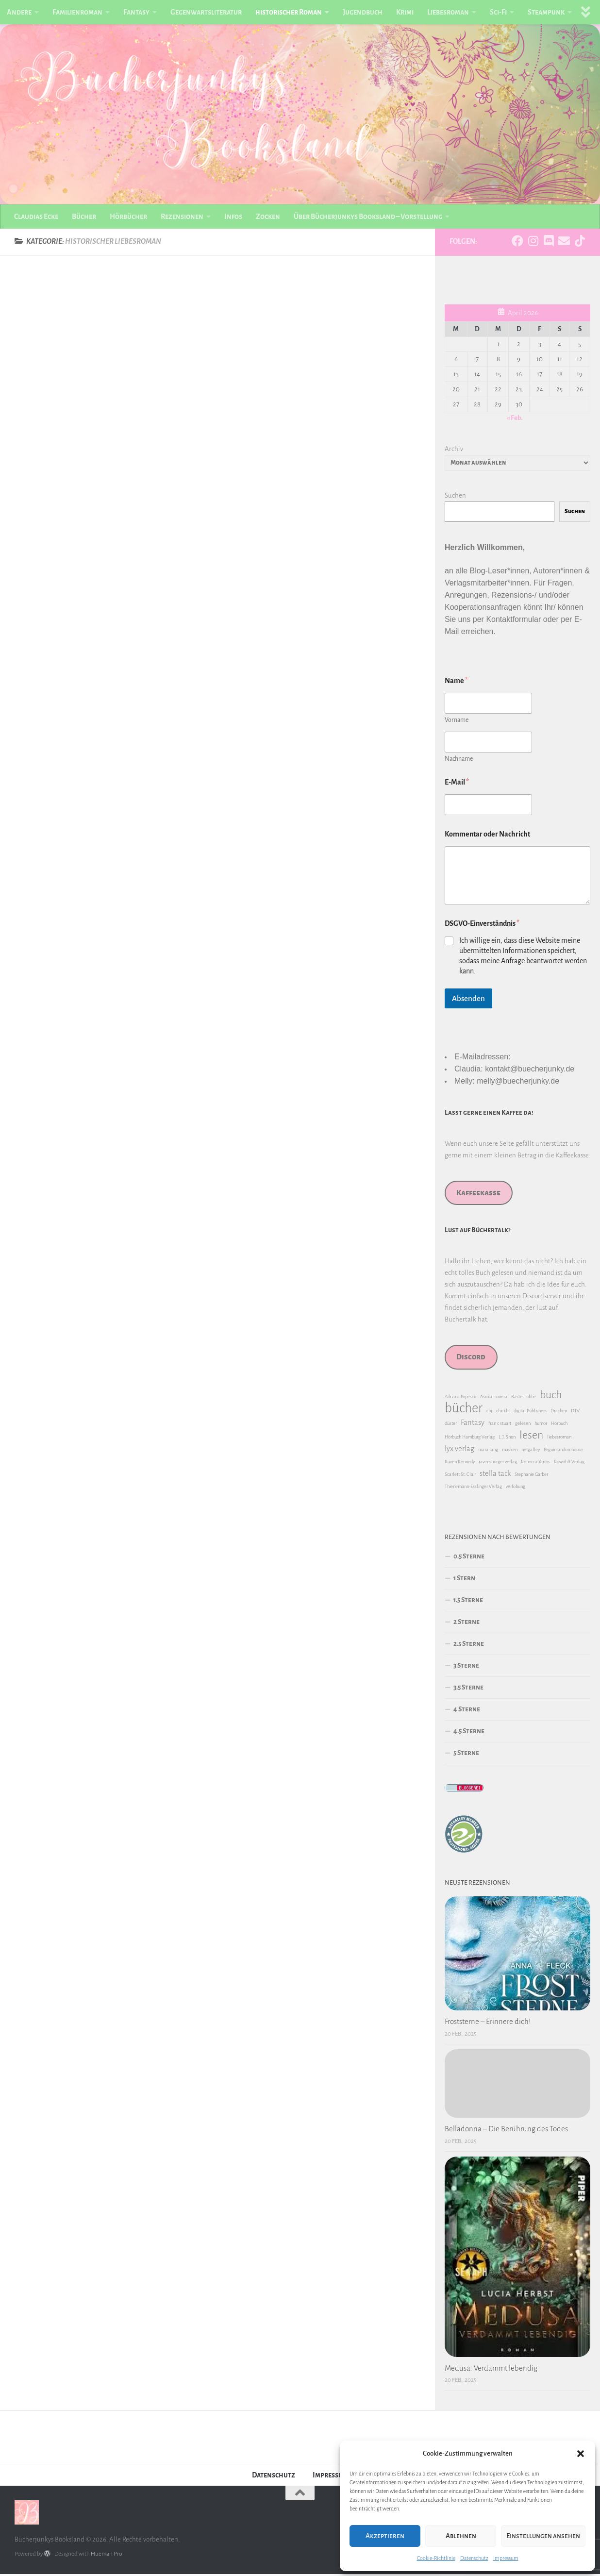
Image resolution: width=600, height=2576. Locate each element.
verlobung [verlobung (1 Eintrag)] (515, 1488)
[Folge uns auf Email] (564, 243)
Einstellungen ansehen (543, 2536)
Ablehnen (461, 2536)
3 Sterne (466, 1667)
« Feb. (514, 419)
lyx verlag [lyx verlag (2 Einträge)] (459, 1451)
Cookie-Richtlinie (436, 2558)
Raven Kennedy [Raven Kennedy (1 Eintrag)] (460, 1463)
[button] (580, 2454)
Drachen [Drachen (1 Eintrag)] (558, 1412)
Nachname (459, 760)
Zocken (268, 216)
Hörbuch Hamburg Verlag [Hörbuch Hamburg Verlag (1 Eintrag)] (470, 1438)
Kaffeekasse (478, 1195)
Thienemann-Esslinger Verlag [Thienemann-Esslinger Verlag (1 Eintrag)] (473, 1488)
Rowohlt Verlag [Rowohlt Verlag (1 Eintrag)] (569, 1463)
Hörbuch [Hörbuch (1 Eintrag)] (559, 1425)
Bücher (84, 216)
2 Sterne (466, 1623)
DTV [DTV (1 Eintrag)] (575, 1412)
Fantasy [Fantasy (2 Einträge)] (472, 1424)
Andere (19, 12)
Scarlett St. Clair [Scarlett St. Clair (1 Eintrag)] (460, 1476)
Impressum (505, 2558)
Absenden (468, 1000)
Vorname (456, 722)
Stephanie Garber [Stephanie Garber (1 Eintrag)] (531, 1476)
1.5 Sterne (468, 1602)
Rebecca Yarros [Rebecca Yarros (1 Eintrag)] (535, 1463)
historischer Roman (288, 12)
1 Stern (464, 1580)
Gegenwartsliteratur (206, 12)
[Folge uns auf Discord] (548, 243)
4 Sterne (466, 1711)
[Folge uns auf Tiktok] (579, 243)
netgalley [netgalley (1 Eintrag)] (530, 1451)
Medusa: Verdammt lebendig (491, 2370)
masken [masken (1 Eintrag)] (509, 1451)
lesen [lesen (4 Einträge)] (531, 1437)
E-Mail (457, 784)
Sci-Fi (498, 12)
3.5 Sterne (468, 1689)
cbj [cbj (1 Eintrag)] (489, 1412)
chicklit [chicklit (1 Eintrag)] (503, 1412)
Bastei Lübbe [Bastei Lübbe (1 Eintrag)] (523, 1398)
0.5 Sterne (468, 1558)
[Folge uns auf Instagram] (533, 243)
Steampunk (546, 12)
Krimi (405, 12)
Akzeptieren (385, 2536)
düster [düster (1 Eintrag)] (451, 1425)
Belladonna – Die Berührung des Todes (506, 2131)
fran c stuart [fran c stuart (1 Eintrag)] (499, 1425)
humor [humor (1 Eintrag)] (540, 1425)
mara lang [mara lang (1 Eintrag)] (488, 1451)
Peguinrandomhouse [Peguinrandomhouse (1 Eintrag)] (563, 1451)
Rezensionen (182, 216)
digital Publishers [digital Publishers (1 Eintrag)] (530, 1412)
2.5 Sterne (468, 1645)
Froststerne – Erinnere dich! (488, 2023)
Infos (233, 216)
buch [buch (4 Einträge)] (551, 1397)
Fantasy (136, 12)
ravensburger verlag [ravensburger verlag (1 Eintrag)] (498, 1463)
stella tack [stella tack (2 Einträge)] (495, 1475)
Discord (470, 1359)
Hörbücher (128, 216)
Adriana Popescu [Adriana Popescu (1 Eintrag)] (460, 1398)
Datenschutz (474, 2558)
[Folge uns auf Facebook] (517, 243)
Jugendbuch (363, 12)
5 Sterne (466, 1754)
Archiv (454, 450)
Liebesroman (448, 12)
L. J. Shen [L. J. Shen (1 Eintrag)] (507, 1438)
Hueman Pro (106, 2555)
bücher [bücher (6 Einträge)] (464, 1410)
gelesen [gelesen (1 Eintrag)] (523, 1425)
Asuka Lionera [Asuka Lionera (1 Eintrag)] (493, 1398)
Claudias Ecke (36, 216)
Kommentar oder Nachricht (487, 836)
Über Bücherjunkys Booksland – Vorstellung (368, 216)
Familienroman (77, 12)
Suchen (455, 497)
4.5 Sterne (468, 1733)
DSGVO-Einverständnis (482, 925)
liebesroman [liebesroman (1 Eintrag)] (559, 1438)
